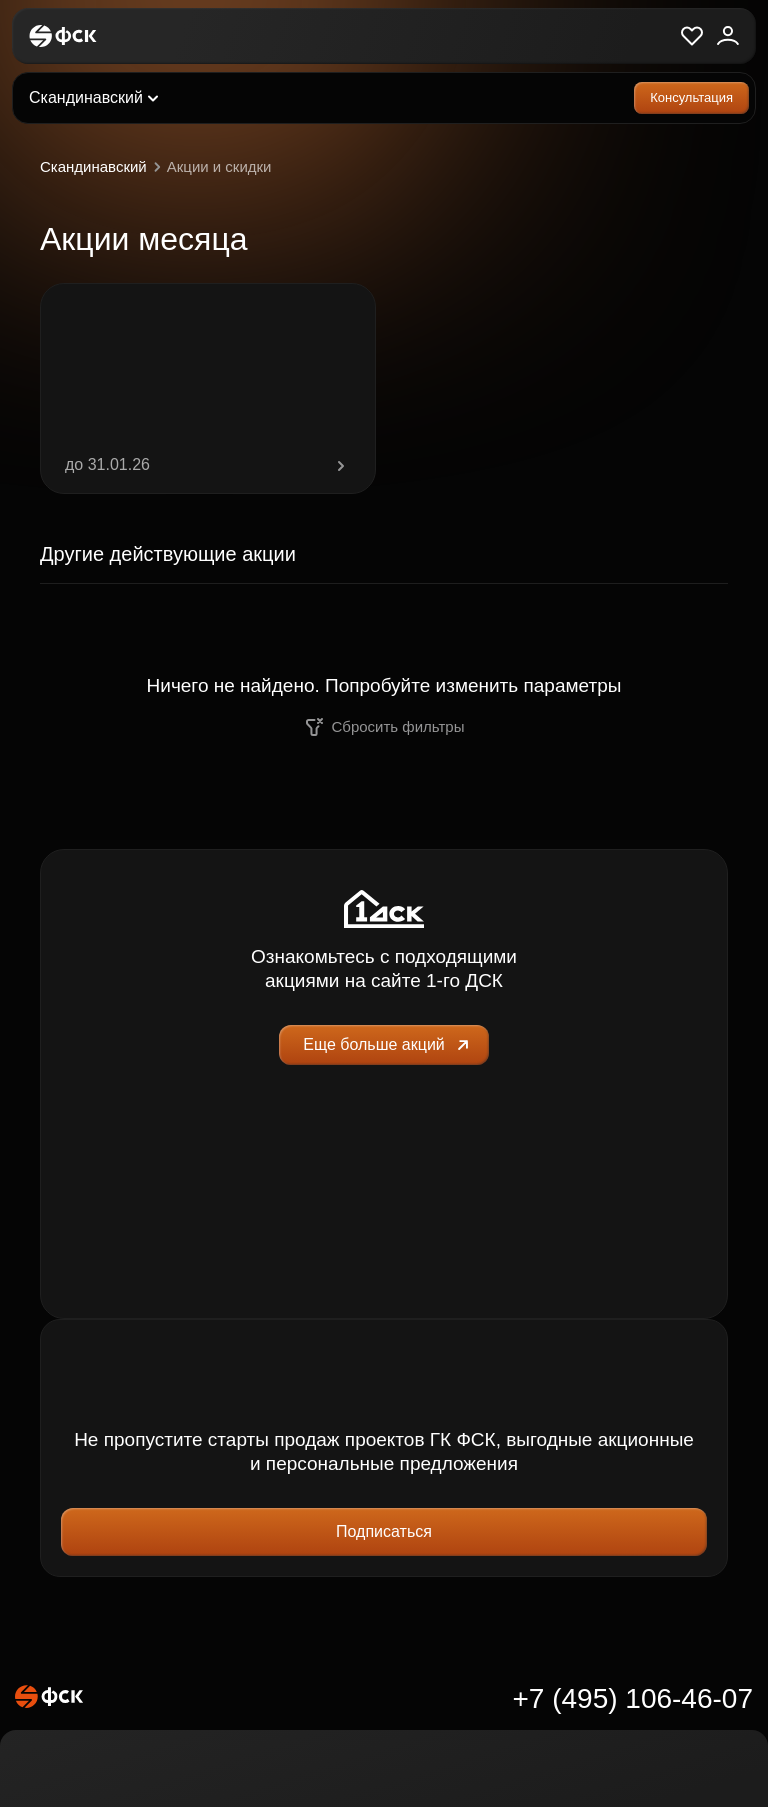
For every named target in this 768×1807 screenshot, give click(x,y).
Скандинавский (103, 167)
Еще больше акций (388, 1045)
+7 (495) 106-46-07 (632, 1698)
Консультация (691, 97)
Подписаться (384, 1531)
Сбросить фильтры (384, 727)
